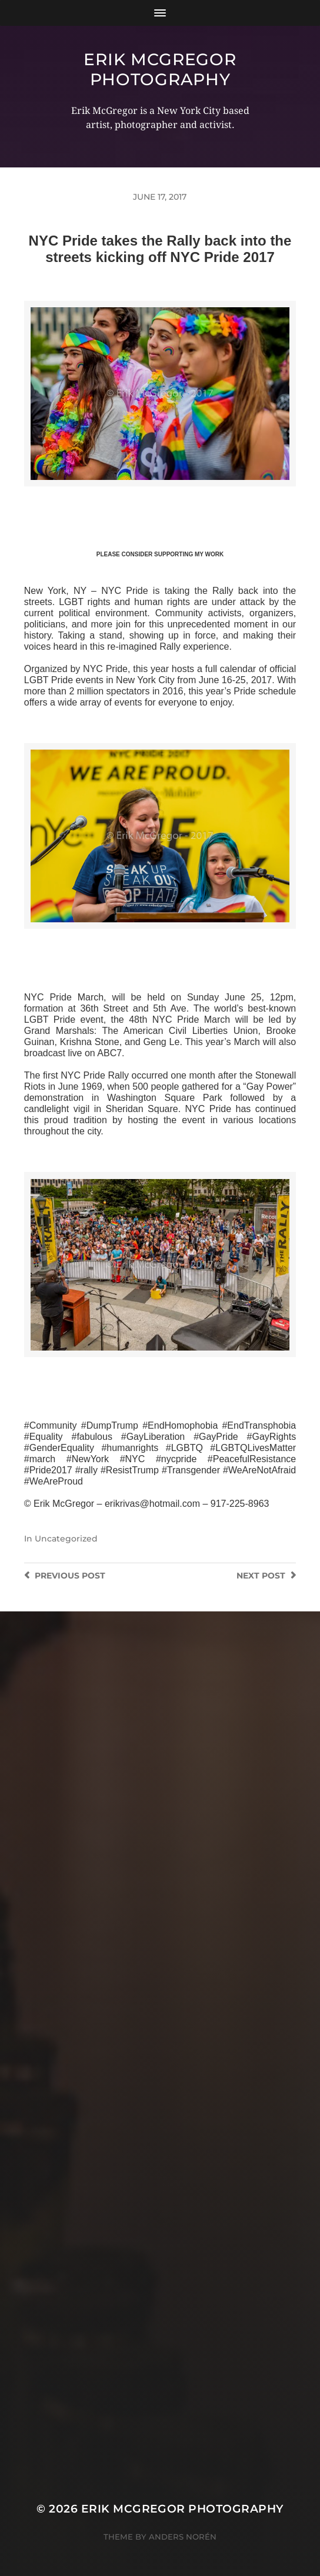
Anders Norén (182, 2536)
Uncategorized (66, 1538)
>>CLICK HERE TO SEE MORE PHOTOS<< (160, 499)
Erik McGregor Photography (160, 69)
